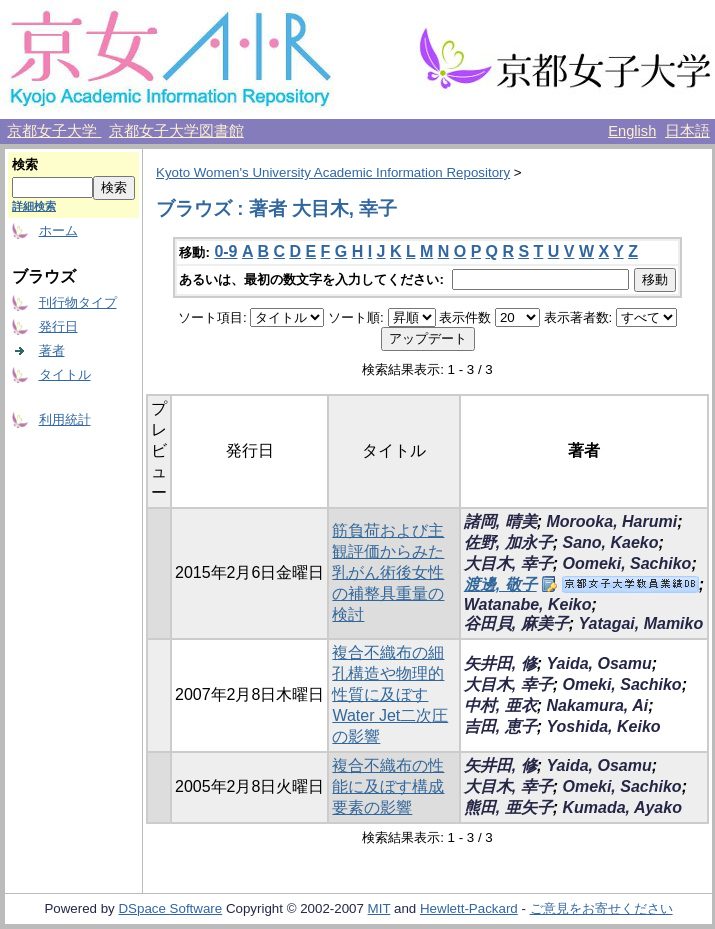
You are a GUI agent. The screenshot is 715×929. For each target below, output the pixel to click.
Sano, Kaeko (610, 542)
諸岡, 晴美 (500, 521)
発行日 (58, 326)
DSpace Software (170, 908)
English (632, 131)
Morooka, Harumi (611, 521)
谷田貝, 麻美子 (516, 623)
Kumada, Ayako (621, 807)
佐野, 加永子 (508, 542)
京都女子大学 (54, 131)
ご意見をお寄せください (601, 908)
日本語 (687, 131)
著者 (52, 350)
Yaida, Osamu (598, 663)
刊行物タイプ (78, 302)
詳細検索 (34, 206)
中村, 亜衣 (500, 705)
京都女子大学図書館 (176, 131)
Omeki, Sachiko (621, 684)
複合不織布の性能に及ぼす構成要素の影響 (388, 786)
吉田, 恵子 (500, 726)
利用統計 (65, 419)
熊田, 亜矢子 (508, 807)
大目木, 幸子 (508, 563)
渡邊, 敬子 (500, 584)
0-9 (225, 251)
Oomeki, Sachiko (626, 563)
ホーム (58, 230)
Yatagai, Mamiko (640, 623)
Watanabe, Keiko (528, 604)
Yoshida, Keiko (603, 726)
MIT (379, 908)
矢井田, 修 (500, 663)
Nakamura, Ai (597, 705)
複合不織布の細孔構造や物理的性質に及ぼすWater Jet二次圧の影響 (390, 694)
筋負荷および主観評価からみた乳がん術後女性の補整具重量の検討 (388, 572)
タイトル (65, 374)
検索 (25, 164)
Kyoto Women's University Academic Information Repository (333, 172)
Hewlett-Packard (469, 908)
